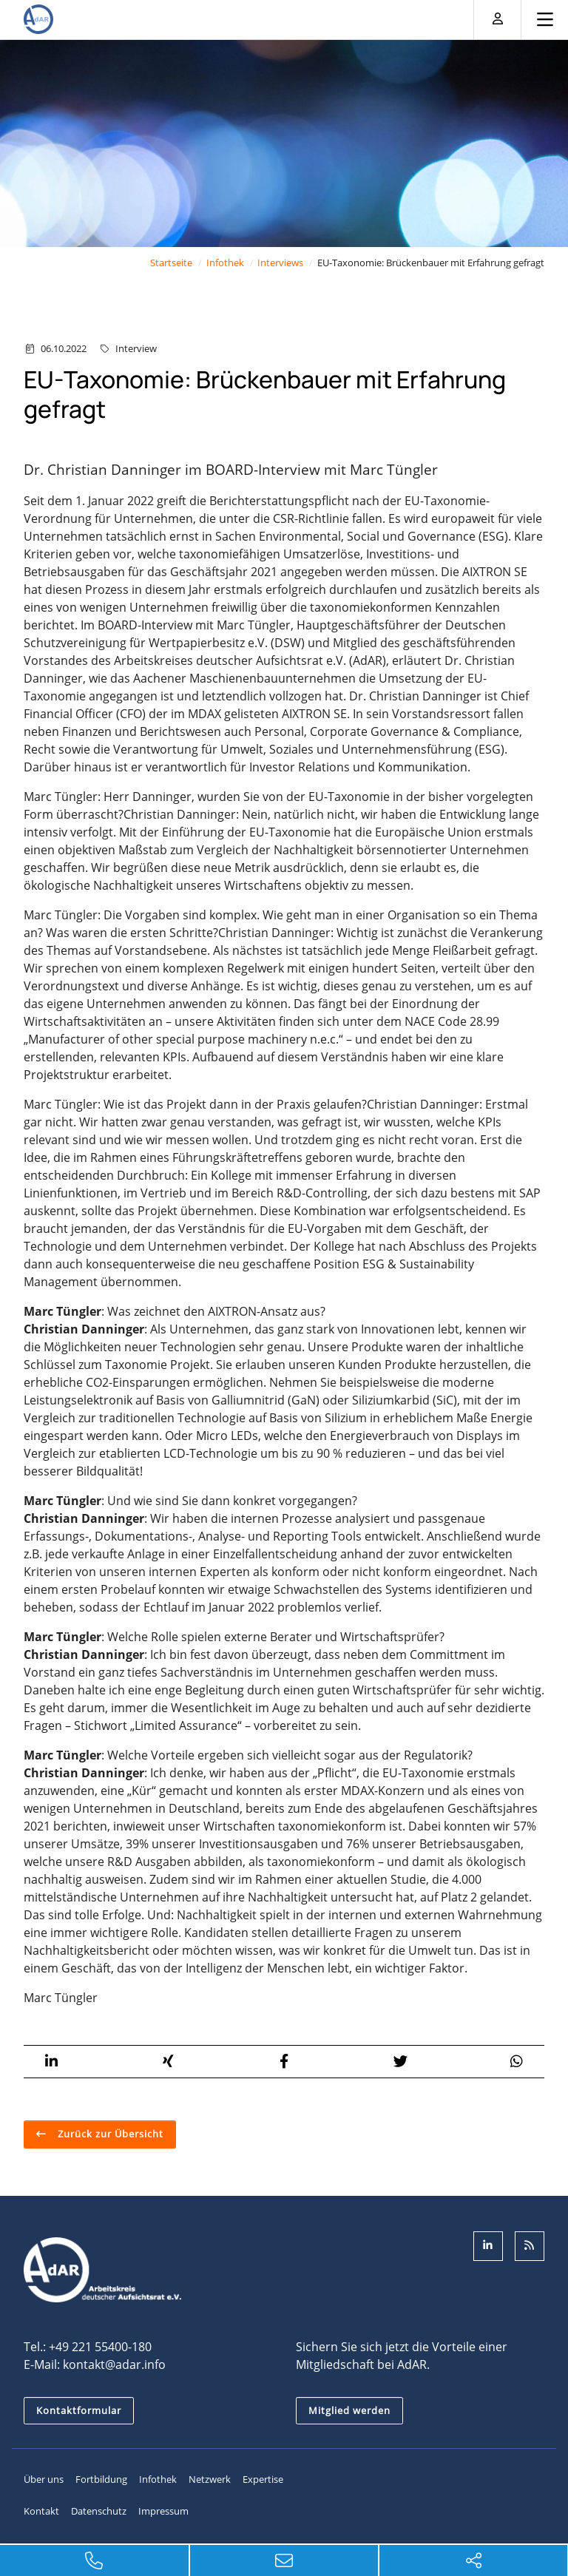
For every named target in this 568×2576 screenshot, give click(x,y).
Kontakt (41, 2511)
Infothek (225, 262)
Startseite (171, 262)
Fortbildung (101, 2479)
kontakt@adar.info (114, 2364)
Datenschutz (98, 2511)
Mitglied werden (349, 2410)
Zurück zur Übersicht (109, 2133)
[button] (51, 2062)
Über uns (44, 2479)
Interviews (280, 262)
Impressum (163, 2511)
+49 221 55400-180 (100, 2347)
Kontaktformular (78, 2410)
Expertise (263, 2479)
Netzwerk (210, 2479)
